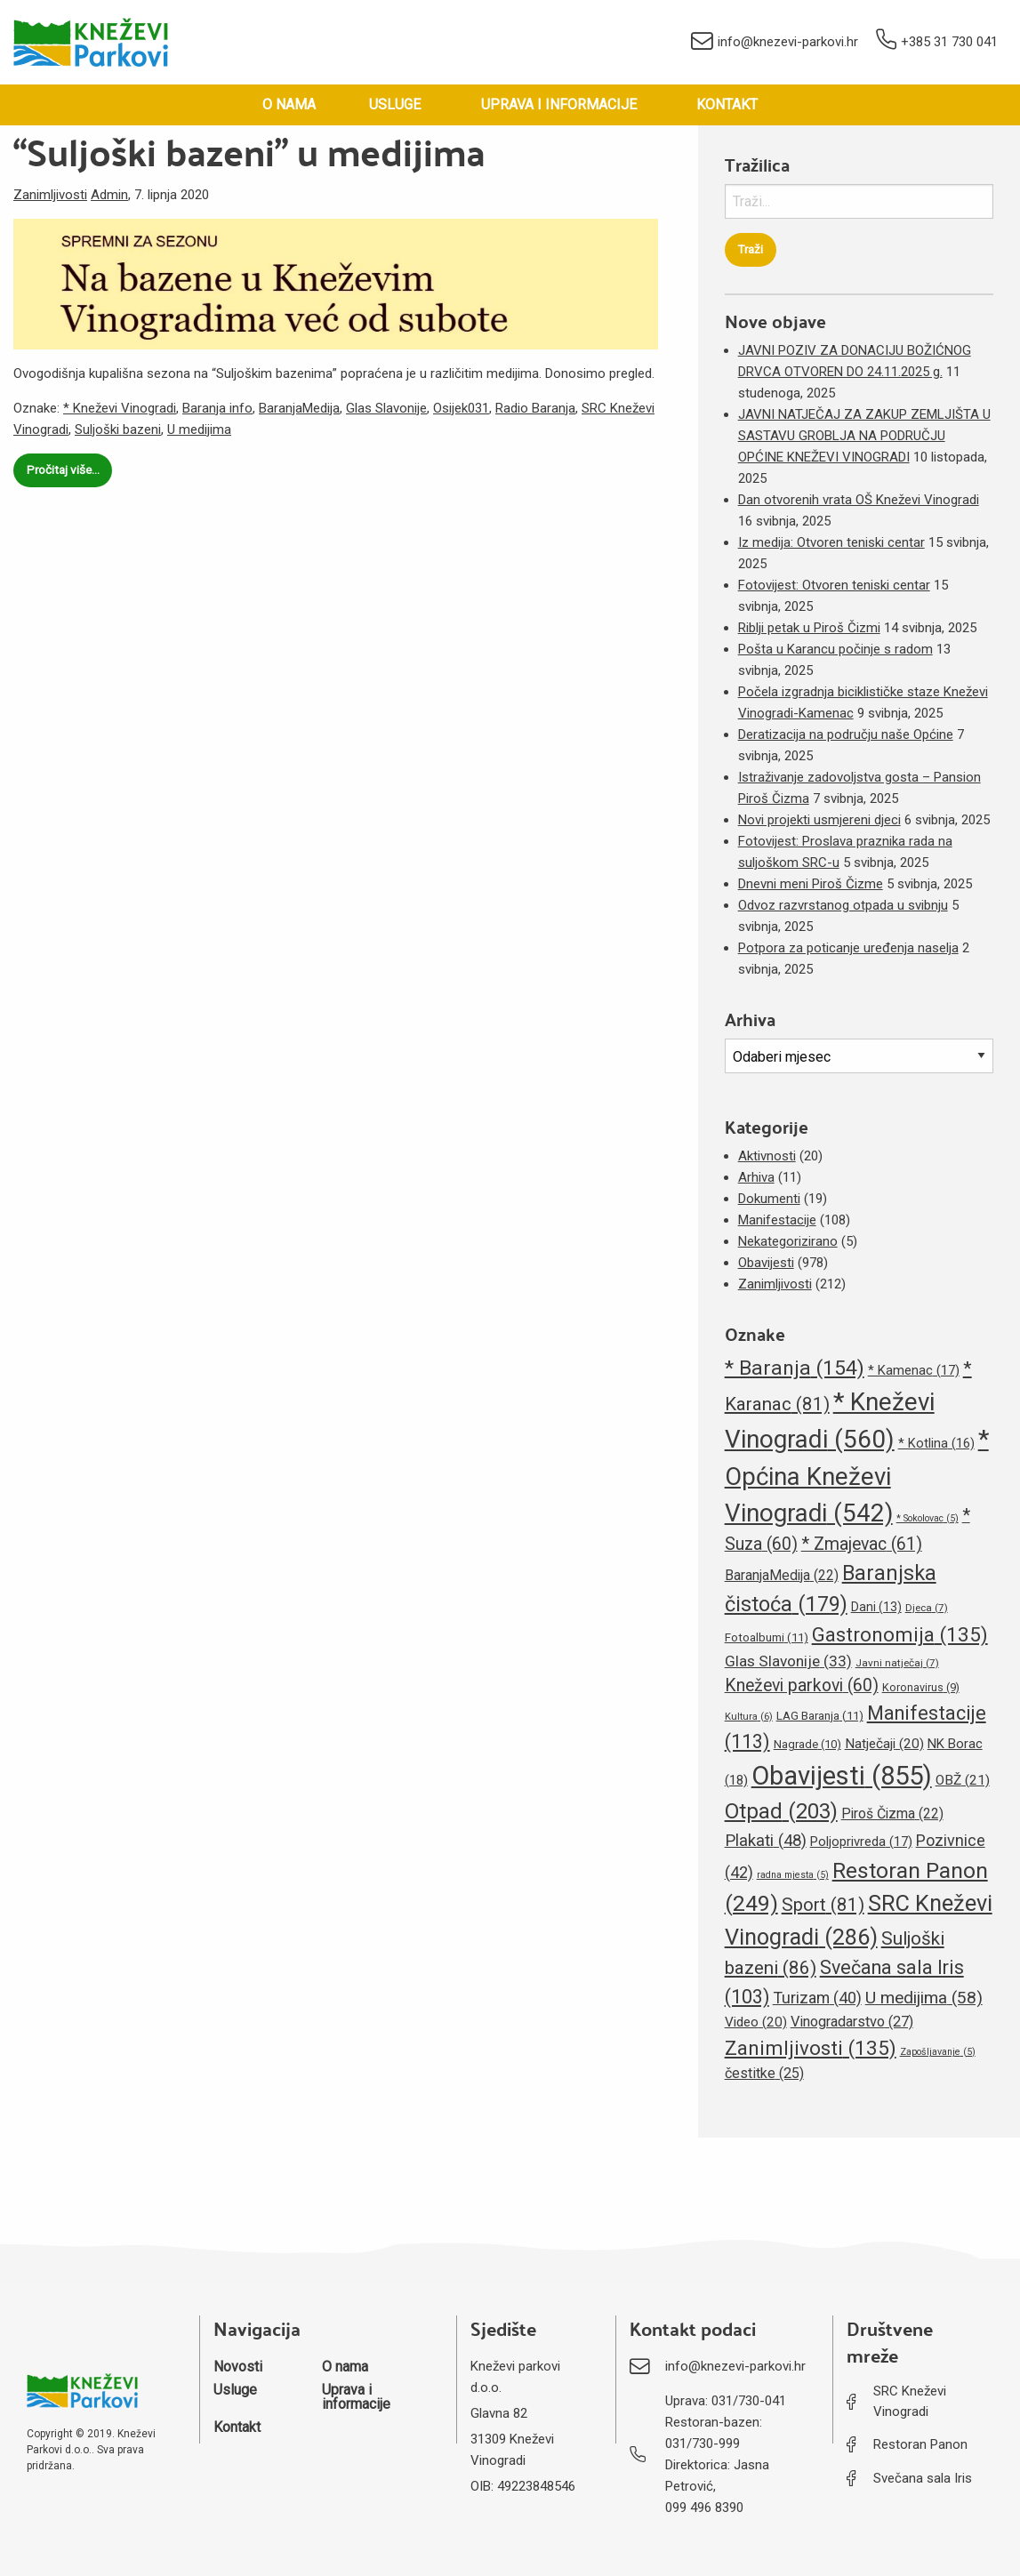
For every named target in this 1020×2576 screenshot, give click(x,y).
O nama (289, 104)
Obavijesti (766, 1263)
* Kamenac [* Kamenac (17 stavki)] (914, 1370)
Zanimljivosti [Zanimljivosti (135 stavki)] (810, 2047)
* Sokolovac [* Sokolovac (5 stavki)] (927, 1518)
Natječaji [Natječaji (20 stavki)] (884, 1744)
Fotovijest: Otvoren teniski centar (834, 585)
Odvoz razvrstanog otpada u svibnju (843, 905)
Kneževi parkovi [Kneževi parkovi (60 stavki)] (802, 1685)
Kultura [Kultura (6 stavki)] (749, 1716)
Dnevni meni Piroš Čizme (810, 884)
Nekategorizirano (788, 1241)
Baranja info (217, 408)
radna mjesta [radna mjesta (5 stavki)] (793, 1875)
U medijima (199, 429)
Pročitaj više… (63, 469)
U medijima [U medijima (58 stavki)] (924, 1997)
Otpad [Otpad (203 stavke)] (781, 1811)
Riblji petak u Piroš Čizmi (809, 628)
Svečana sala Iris (922, 2478)
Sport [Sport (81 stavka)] (823, 1904)
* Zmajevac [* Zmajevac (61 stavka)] (861, 1544)
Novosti (237, 2366)
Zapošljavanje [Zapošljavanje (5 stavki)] (938, 2052)
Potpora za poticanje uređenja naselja (848, 948)
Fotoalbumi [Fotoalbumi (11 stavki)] (766, 1637)
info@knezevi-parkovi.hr (774, 42)
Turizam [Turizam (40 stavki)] (817, 1997)
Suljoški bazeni (118, 429)
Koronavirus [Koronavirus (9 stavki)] (921, 1687)
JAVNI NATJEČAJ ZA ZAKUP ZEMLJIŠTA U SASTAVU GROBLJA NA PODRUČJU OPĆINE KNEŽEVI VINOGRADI (864, 435)
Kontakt (727, 104)
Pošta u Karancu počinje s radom (835, 649)
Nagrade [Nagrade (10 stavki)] (807, 1744)
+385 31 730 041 (937, 42)
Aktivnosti (767, 1156)
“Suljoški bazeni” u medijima (249, 151)
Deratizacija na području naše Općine (845, 734)
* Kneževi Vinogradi (119, 408)
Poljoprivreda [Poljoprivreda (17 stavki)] (861, 1842)
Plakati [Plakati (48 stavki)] (766, 1840)
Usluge (395, 104)
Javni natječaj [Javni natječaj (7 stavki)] (897, 1663)
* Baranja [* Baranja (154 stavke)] (794, 1368)
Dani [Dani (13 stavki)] (876, 1607)
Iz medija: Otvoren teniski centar (831, 542)
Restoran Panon (920, 2444)
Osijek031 (461, 408)
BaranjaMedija (299, 408)
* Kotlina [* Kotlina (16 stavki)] (936, 1443)
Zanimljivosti (50, 195)
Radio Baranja (535, 408)
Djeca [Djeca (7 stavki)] (926, 1607)
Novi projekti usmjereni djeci (819, 820)
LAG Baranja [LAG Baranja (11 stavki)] (819, 1715)
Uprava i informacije (559, 104)
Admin (109, 195)
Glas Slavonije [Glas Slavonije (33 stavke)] (788, 1661)
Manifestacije (777, 1220)
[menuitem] (289, 104)
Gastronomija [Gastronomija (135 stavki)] (900, 1634)
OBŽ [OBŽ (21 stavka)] (963, 1780)
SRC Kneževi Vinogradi (909, 2401)
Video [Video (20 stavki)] (756, 2022)
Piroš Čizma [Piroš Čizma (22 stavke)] (892, 1813)
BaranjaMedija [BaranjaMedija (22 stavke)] (782, 1575)
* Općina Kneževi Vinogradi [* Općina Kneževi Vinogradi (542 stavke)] (857, 1476)
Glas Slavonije (386, 408)
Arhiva (756, 1177)
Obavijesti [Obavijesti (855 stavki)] (841, 1776)
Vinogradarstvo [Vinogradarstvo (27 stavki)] (852, 2021)
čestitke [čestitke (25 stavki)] (764, 2073)
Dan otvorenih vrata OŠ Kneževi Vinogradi (858, 500)
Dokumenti (769, 1199)
